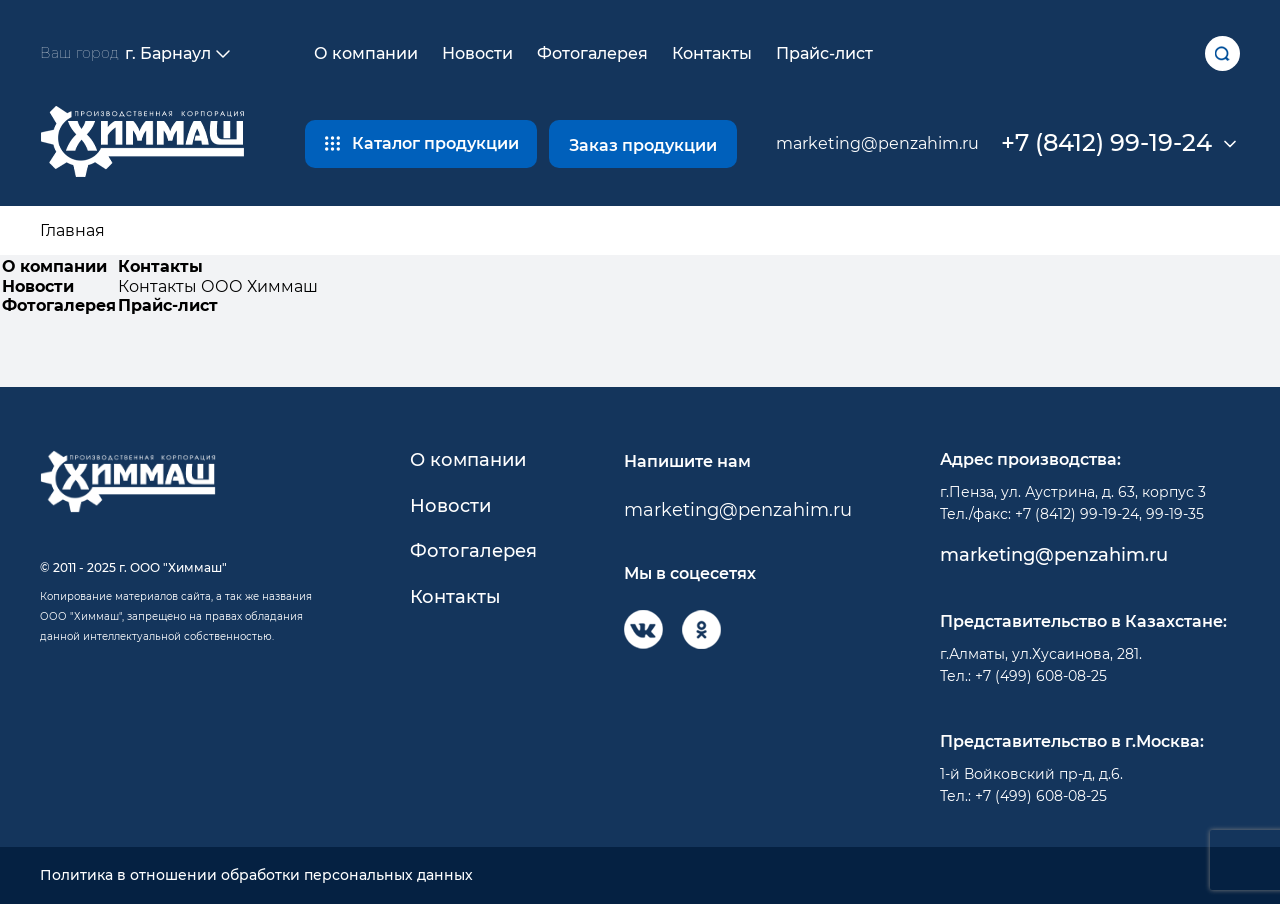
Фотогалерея (592, 53)
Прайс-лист (824, 53)
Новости (477, 53)
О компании (366, 53)
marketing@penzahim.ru (877, 143)
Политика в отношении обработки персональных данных (256, 875)
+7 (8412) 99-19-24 (1106, 143)
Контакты (712, 53)
